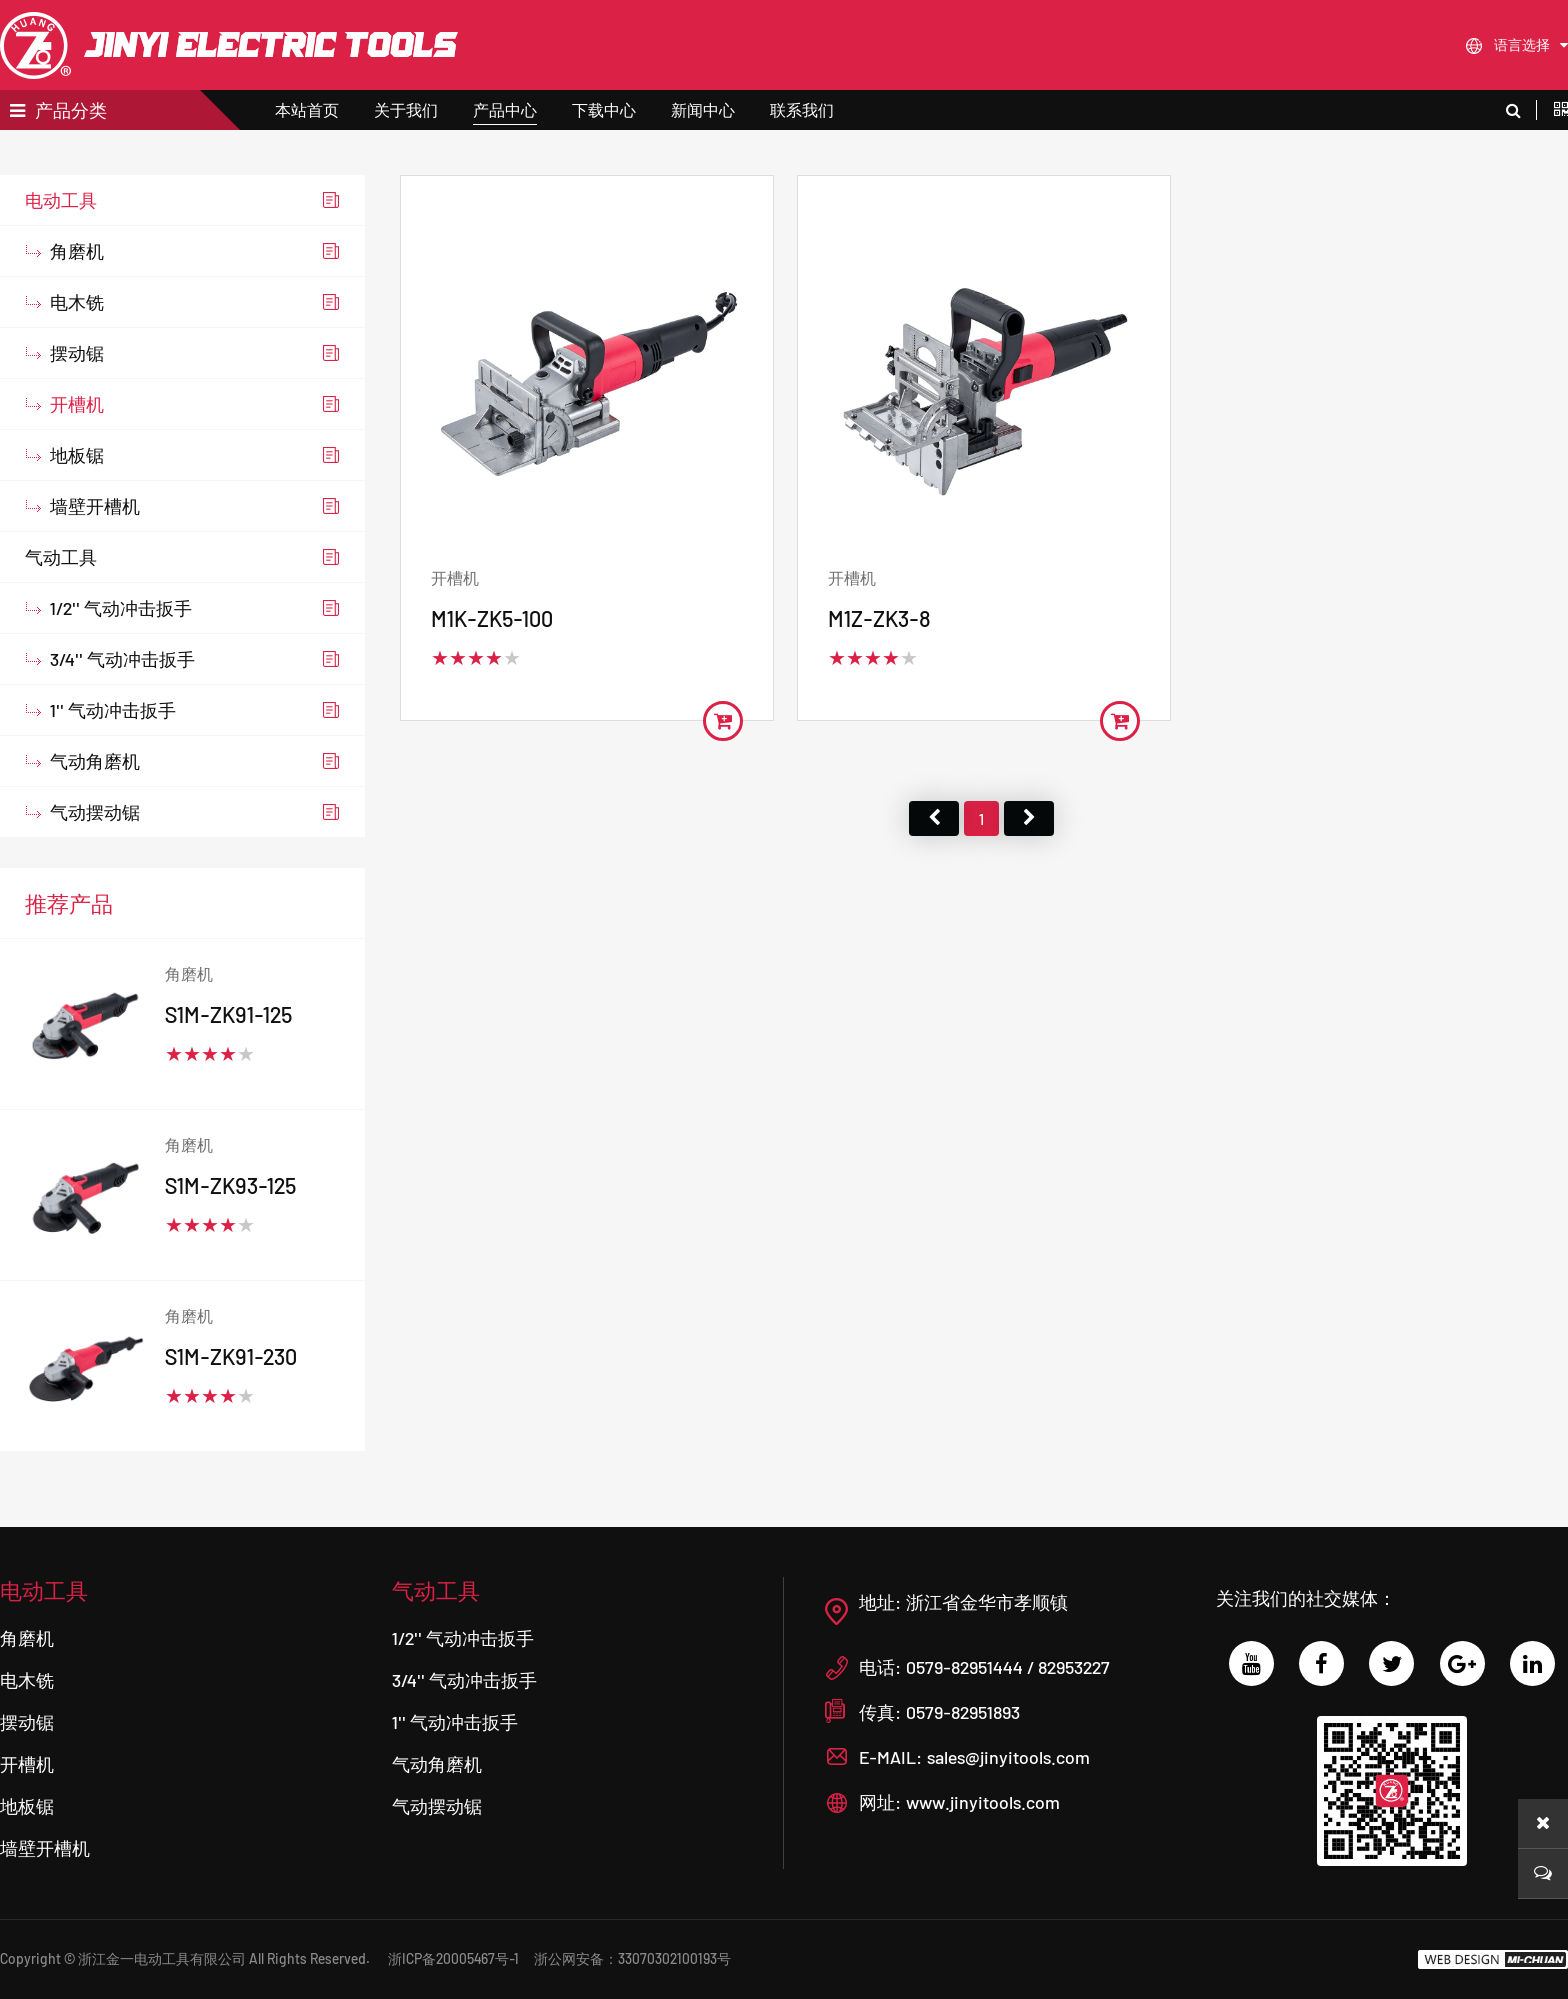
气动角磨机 (95, 802)
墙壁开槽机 (95, 547)
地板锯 (77, 496)
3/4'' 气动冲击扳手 (122, 700)
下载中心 (604, 109)
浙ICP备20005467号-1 (453, 1958)
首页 (934, 858)
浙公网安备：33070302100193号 (632, 1958)
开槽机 (77, 445)
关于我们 (406, 109)
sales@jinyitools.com (1008, 1757)
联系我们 (802, 109)
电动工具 (61, 241)
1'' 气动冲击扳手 (113, 751)
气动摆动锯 (95, 853)
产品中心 (505, 109)
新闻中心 (703, 109)
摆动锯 (77, 394)
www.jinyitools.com (983, 1802)
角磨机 (77, 292)
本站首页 (307, 109)
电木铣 (77, 343)
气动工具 (61, 598)
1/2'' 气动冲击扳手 (121, 649)
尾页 (1029, 858)
